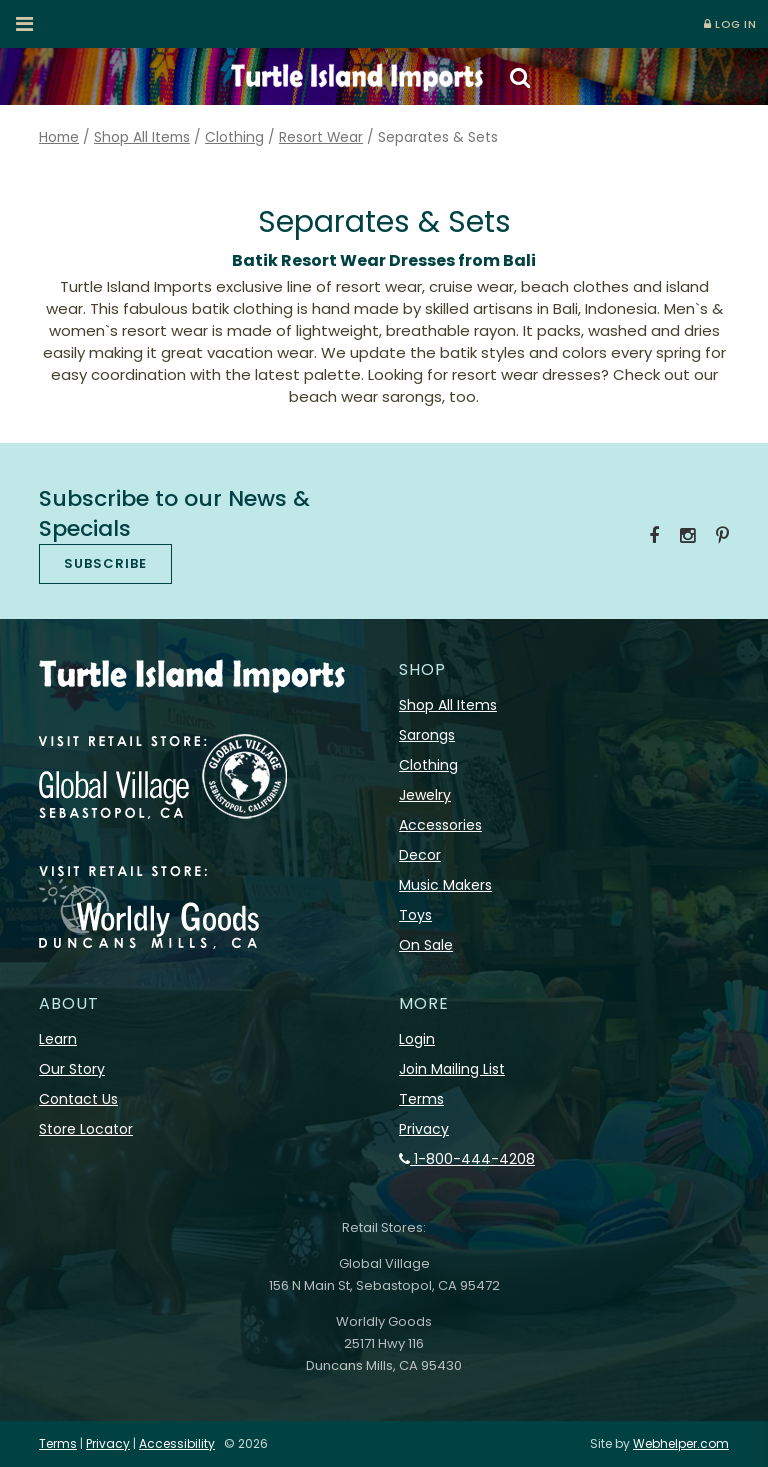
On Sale (426, 945)
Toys (415, 915)
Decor (420, 855)
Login (417, 1039)
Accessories (440, 825)
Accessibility (177, 1443)
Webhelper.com (681, 1443)
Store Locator (86, 1129)
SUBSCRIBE (105, 563)
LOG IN (730, 24)
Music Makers (445, 885)
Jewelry (425, 795)
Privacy (424, 1129)
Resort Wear (321, 137)
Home (59, 137)
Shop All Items (142, 137)
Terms (421, 1099)
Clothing (234, 137)
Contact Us (78, 1099)
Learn (58, 1039)
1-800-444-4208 (467, 1159)
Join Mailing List (452, 1069)
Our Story (72, 1069)
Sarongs (427, 735)
